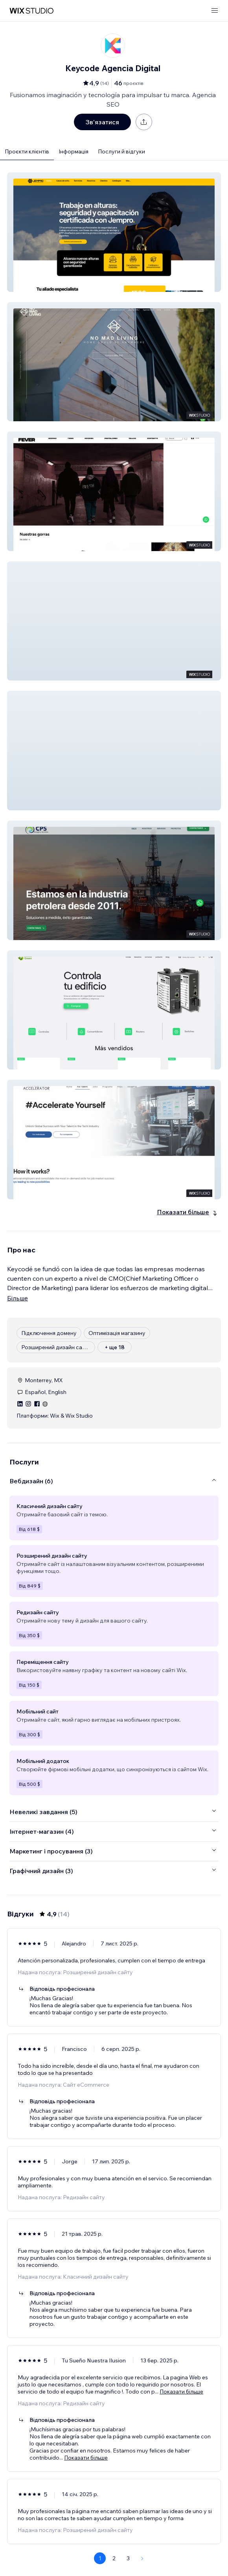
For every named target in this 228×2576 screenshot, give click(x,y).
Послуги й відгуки (121, 151)
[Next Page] (142, 2558)
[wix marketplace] (31, 10)
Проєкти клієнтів (27, 151)
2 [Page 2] (114, 2558)
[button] (114, 232)
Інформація (73, 151)
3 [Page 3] (128, 2558)
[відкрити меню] (214, 11)
